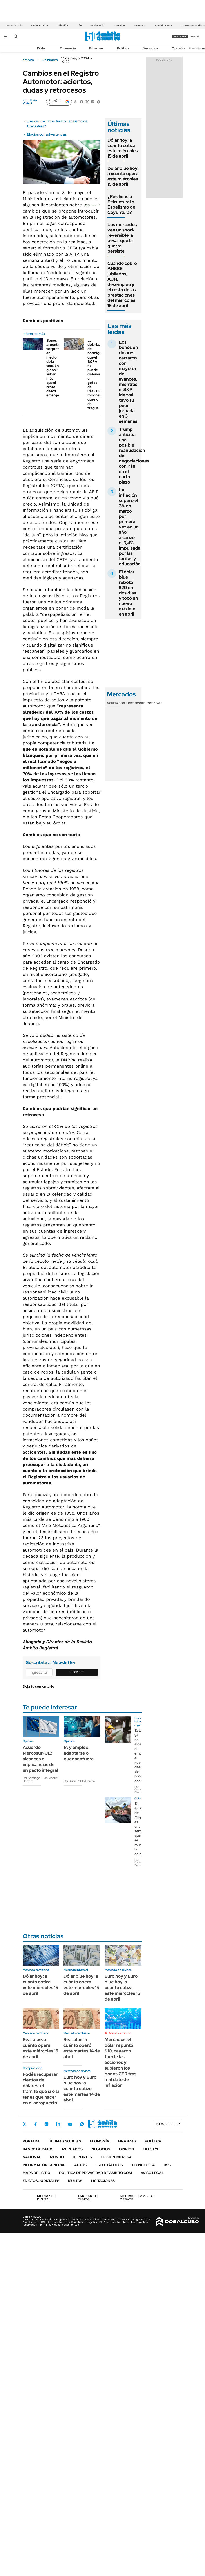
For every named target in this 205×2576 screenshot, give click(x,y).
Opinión (178, 48)
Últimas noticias (65, 2141)
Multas (75, 2180)
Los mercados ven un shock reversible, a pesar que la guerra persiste (122, 238)
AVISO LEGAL (152, 2173)
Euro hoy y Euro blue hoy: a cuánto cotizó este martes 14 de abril (81, 2088)
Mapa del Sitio (36, 2173)
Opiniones (50, 60)
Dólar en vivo (39, 25)
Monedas (113, 703)
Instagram (46, 2124)
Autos (80, 2165)
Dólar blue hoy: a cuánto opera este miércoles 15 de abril (123, 176)
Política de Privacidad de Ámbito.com (95, 2173)
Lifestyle (152, 2149)
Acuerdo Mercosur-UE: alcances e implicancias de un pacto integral (40, 1758)
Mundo (57, 2157)
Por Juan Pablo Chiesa (79, 1781)
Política (123, 48)
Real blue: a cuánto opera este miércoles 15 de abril (40, 2048)
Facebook (35, 2124)
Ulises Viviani (30, 101)
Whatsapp (82, 2124)
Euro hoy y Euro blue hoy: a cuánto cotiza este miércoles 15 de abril (122, 1987)
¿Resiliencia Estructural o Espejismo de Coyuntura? (121, 204)
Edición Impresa (116, 2157)
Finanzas (96, 48)
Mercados (72, 2149)
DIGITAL (46, 2197)
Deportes (82, 2157)
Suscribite (77, 1672)
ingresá (195, 36)
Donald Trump (163, 25)
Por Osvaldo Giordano (139, 1789)
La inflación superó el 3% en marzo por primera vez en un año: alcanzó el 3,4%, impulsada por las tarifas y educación (130, 527)
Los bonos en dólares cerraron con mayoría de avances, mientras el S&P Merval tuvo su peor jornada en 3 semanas (128, 381)
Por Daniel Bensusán (140, 1862)
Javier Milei (98, 25)
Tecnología (143, 2165)
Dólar (41, 48)
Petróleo (119, 25)
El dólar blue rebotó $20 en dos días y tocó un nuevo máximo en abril (128, 593)
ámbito (28, 60)
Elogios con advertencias (47, 134)
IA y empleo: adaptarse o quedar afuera (79, 1753)
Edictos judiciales (41, 2180)
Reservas (139, 25)
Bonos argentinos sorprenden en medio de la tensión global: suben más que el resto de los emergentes (56, 368)
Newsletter (195, 48)
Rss (167, 2165)
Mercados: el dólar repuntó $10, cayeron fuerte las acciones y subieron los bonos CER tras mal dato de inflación (120, 2062)
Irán (79, 25)
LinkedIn (58, 2124)
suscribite (180, 36)
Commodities (140, 703)
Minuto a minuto (120, 2033)
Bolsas (125, 703)
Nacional (32, 2157)
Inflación (62, 25)
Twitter (25, 2124)
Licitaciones (103, 2180)
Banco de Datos (38, 2149)
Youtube (70, 2124)
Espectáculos (109, 2165)
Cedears (156, 703)
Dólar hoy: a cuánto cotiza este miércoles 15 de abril (122, 148)
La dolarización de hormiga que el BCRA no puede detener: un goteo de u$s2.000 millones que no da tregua (97, 374)
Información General (44, 2165)
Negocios (150, 48)
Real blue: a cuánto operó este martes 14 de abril (81, 2048)
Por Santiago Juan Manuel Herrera (40, 1779)
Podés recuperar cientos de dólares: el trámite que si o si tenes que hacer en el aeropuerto (41, 2088)
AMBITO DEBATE (137, 2197)
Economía (68, 48)
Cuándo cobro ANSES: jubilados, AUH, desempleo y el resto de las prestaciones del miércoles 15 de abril (122, 284)
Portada (31, 2141)
